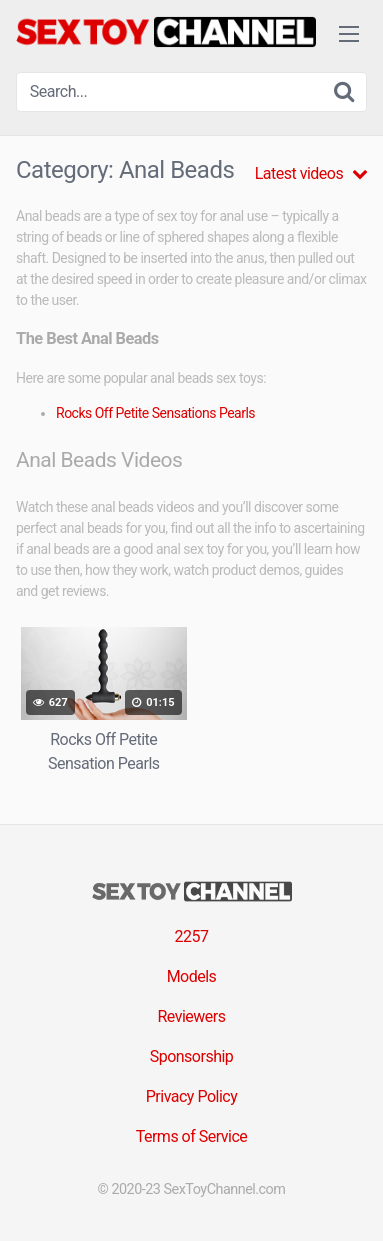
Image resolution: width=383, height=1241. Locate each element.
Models (192, 976)
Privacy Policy (192, 1096)
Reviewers (191, 1016)
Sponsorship (192, 1056)
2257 (192, 936)
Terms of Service (192, 1136)
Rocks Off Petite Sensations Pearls (155, 413)
